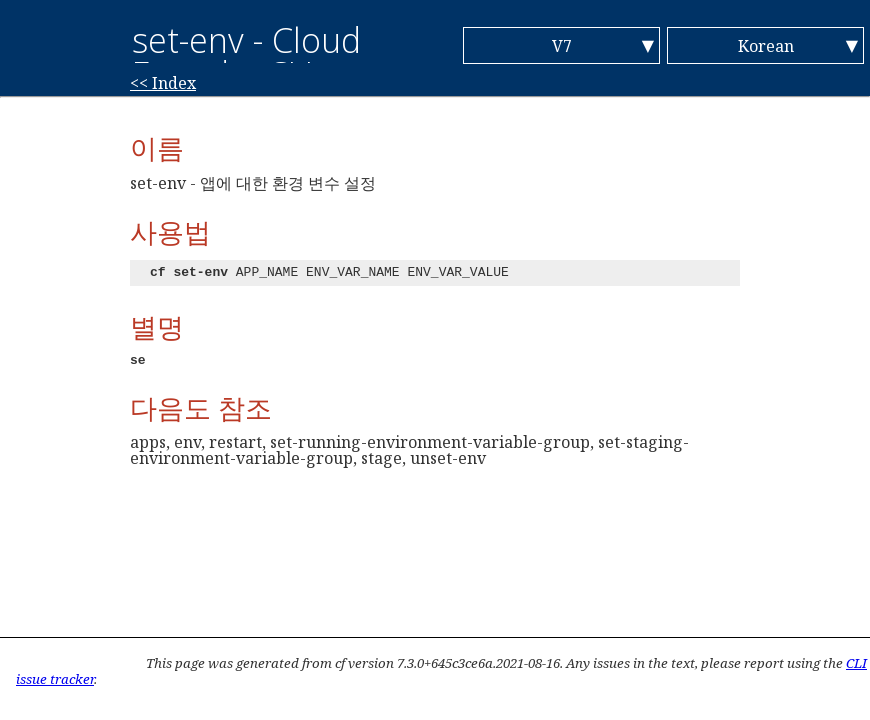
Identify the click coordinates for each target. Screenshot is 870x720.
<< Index (163, 83)
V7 (562, 46)
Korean (766, 46)
